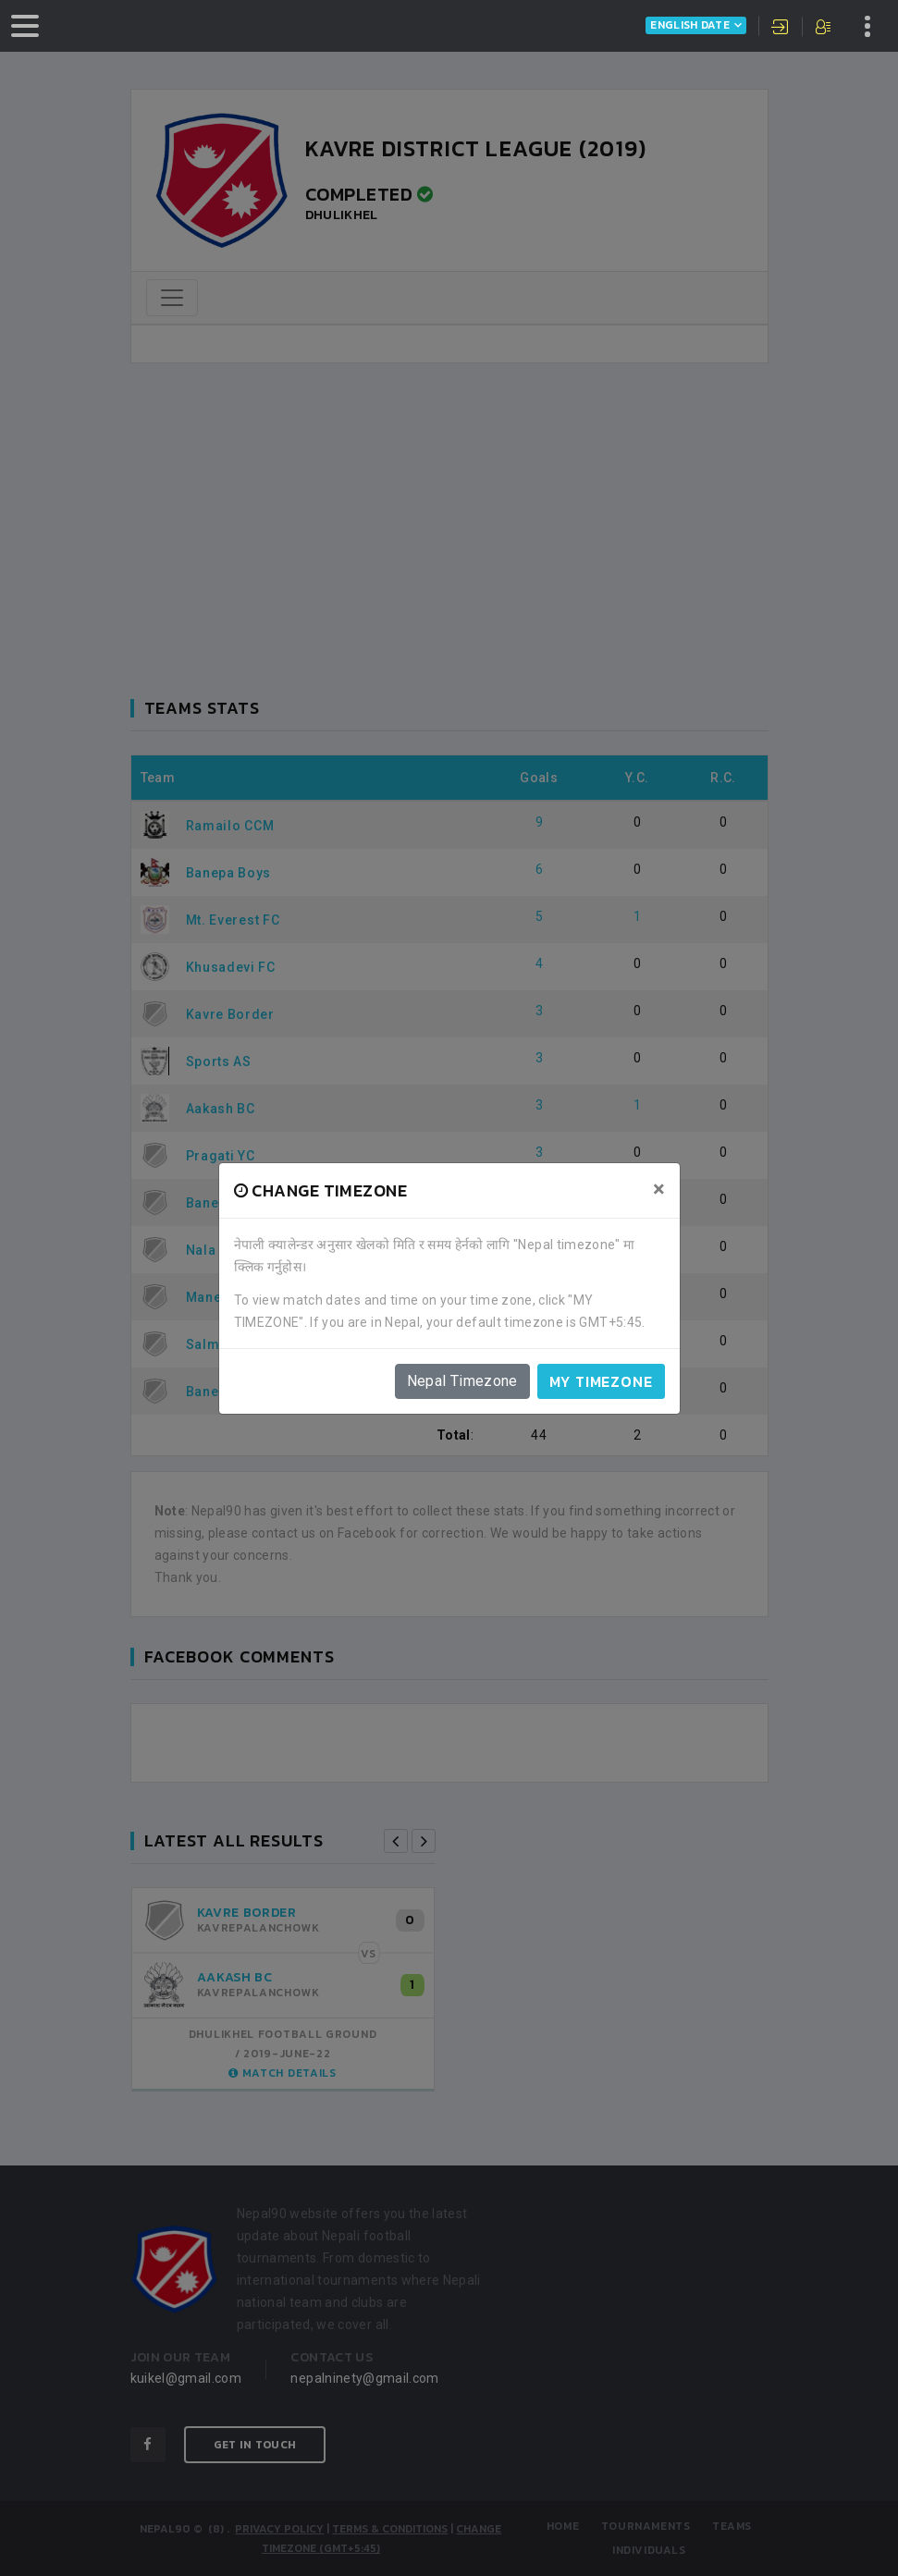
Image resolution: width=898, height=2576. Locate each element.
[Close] (659, 1189)
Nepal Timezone (462, 1381)
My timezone (601, 1381)
